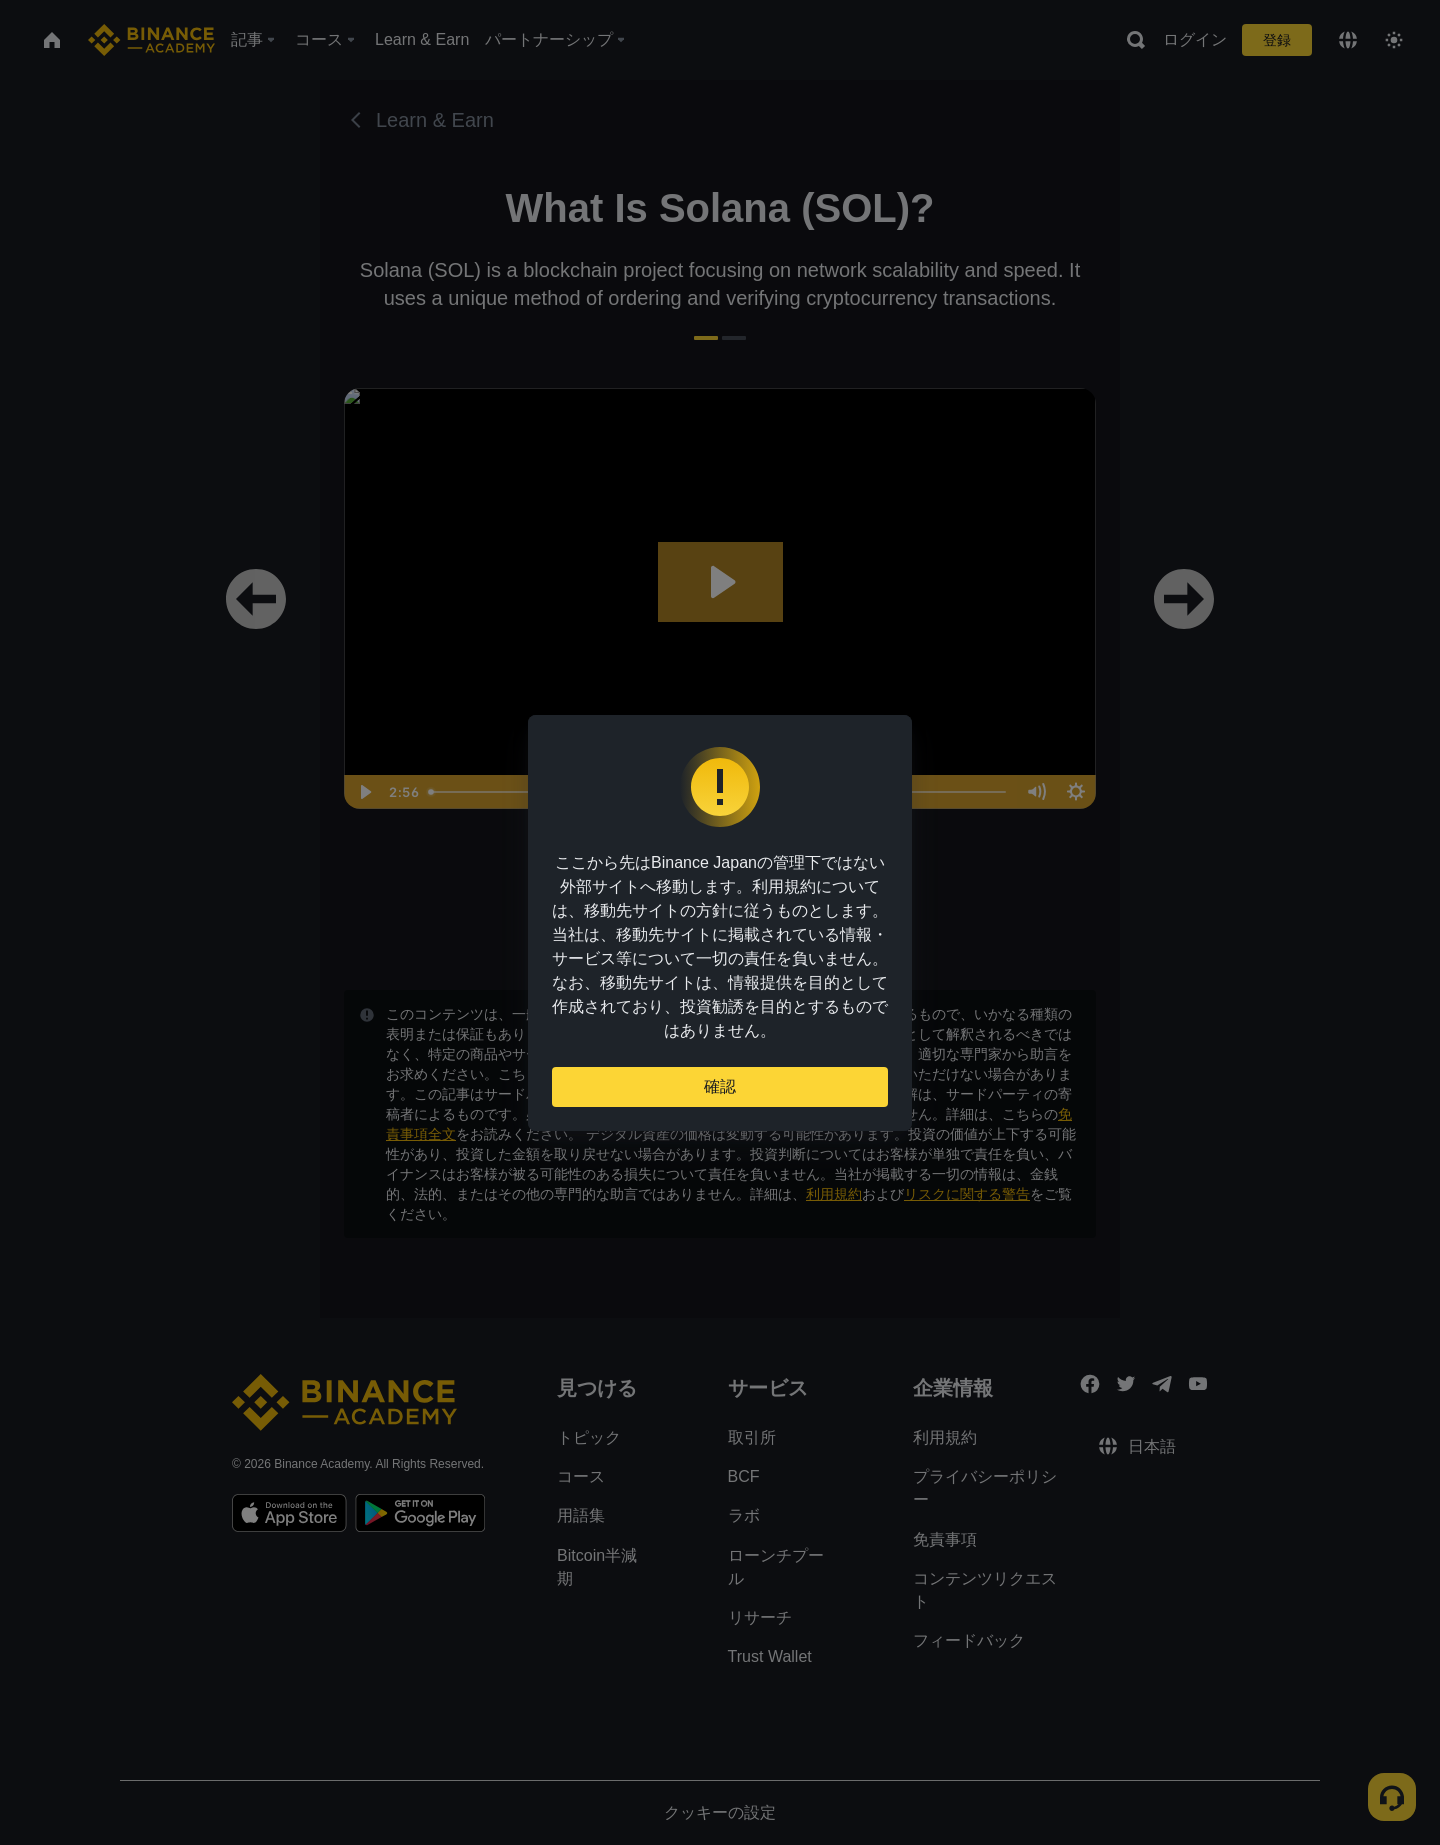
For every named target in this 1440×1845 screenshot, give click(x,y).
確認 (720, 1086)
